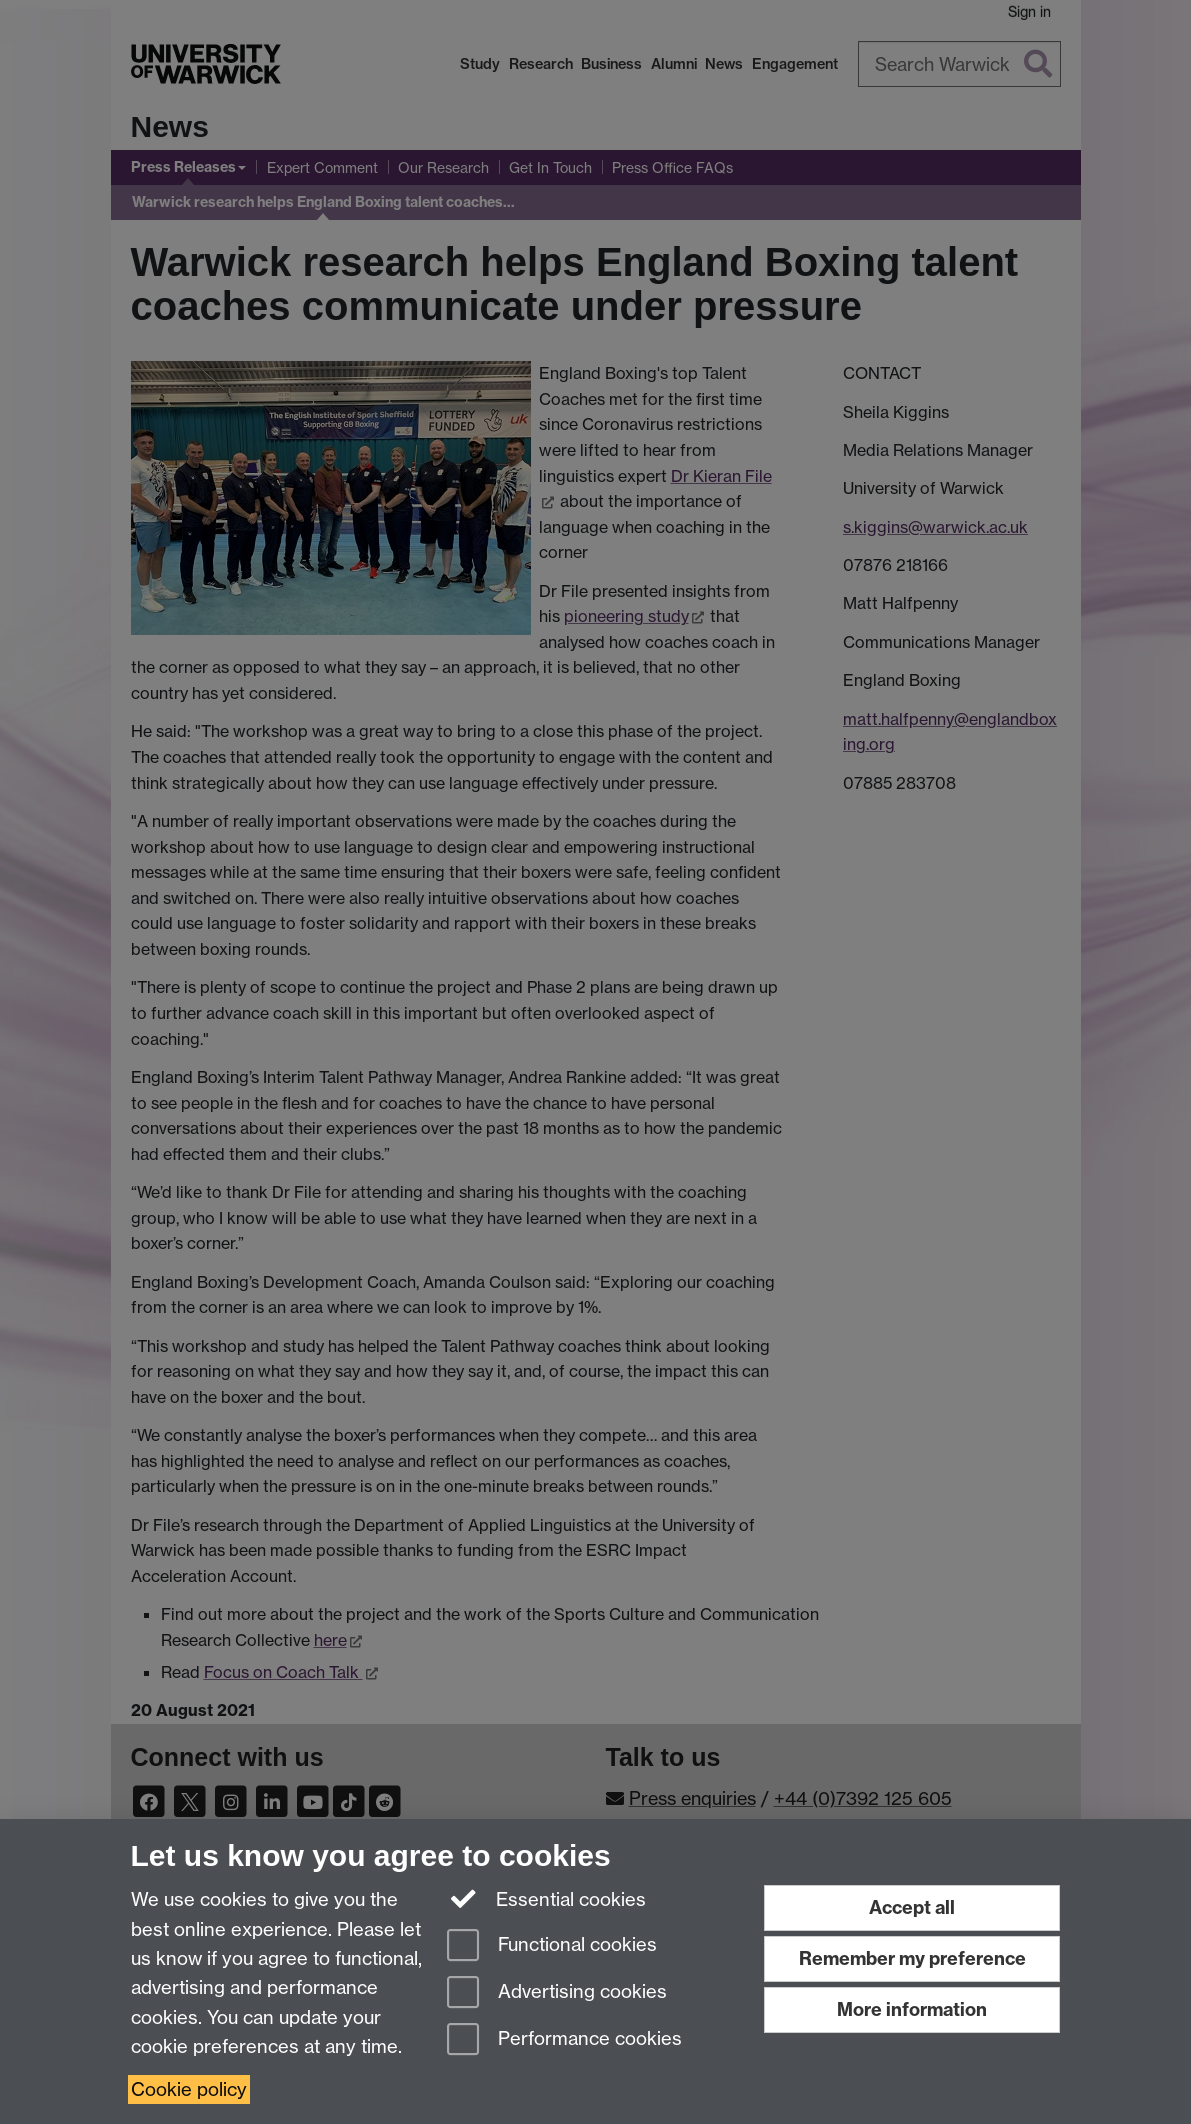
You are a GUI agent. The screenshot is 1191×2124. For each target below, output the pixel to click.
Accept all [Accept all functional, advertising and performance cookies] (912, 1907)
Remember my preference (912, 1958)
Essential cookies (546, 1898)
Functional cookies (552, 1946)
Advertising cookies (557, 1993)
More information (912, 2009)
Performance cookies (564, 2040)
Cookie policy (189, 2089)
